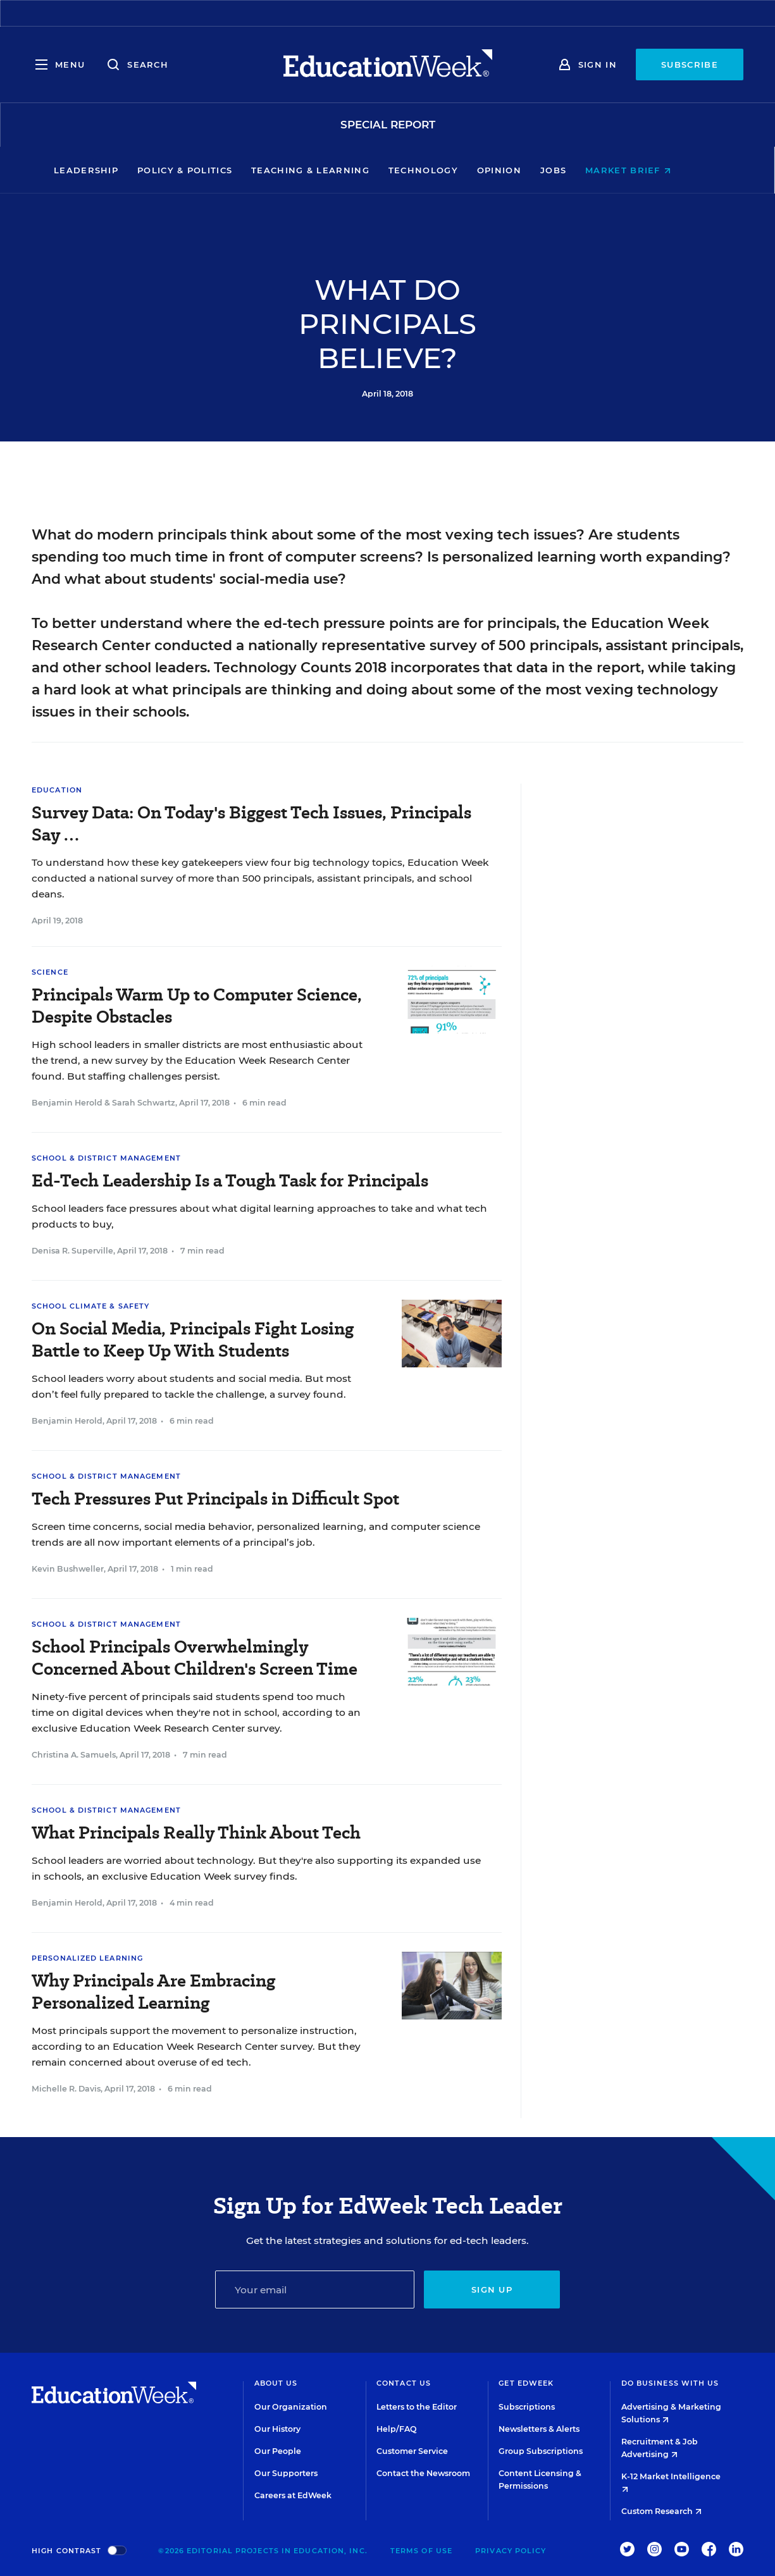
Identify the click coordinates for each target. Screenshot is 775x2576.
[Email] (314, 2289)
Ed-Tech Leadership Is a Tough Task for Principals (230, 1180)
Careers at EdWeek (293, 2495)
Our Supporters (286, 2473)
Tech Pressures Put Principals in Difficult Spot (215, 1499)
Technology (448, 170)
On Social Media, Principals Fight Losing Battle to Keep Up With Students (193, 1339)
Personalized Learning (87, 1958)
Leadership (111, 170)
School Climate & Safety (90, 1306)
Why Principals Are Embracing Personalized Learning (153, 1991)
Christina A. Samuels (74, 1754)
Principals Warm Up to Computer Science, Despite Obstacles (197, 1005)
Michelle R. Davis (66, 2088)
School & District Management (106, 1158)
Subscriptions (527, 2407)
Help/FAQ (396, 2429)
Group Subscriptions (541, 2451)
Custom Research (661, 2511)
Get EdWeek (526, 2383)
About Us (276, 2383)
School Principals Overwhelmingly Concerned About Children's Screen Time (194, 1658)
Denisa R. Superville (72, 1250)
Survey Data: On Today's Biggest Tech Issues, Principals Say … (251, 823)
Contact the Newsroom (423, 2473)
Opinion (524, 170)
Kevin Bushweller (68, 1569)
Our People (277, 2451)
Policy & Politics (210, 170)
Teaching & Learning (335, 170)
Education (57, 790)
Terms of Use (421, 2550)
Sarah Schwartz (143, 1102)
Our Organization (290, 2407)
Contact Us (403, 2383)
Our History (277, 2429)
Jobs (579, 170)
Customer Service (412, 2451)
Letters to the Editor (416, 2407)
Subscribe (689, 64)
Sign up (491, 2289)
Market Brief (653, 170)
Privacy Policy (510, 2550)
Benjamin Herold (67, 1102)
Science (50, 972)
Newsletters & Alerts (539, 2429)
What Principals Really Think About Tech (196, 1832)
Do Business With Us (670, 2383)
